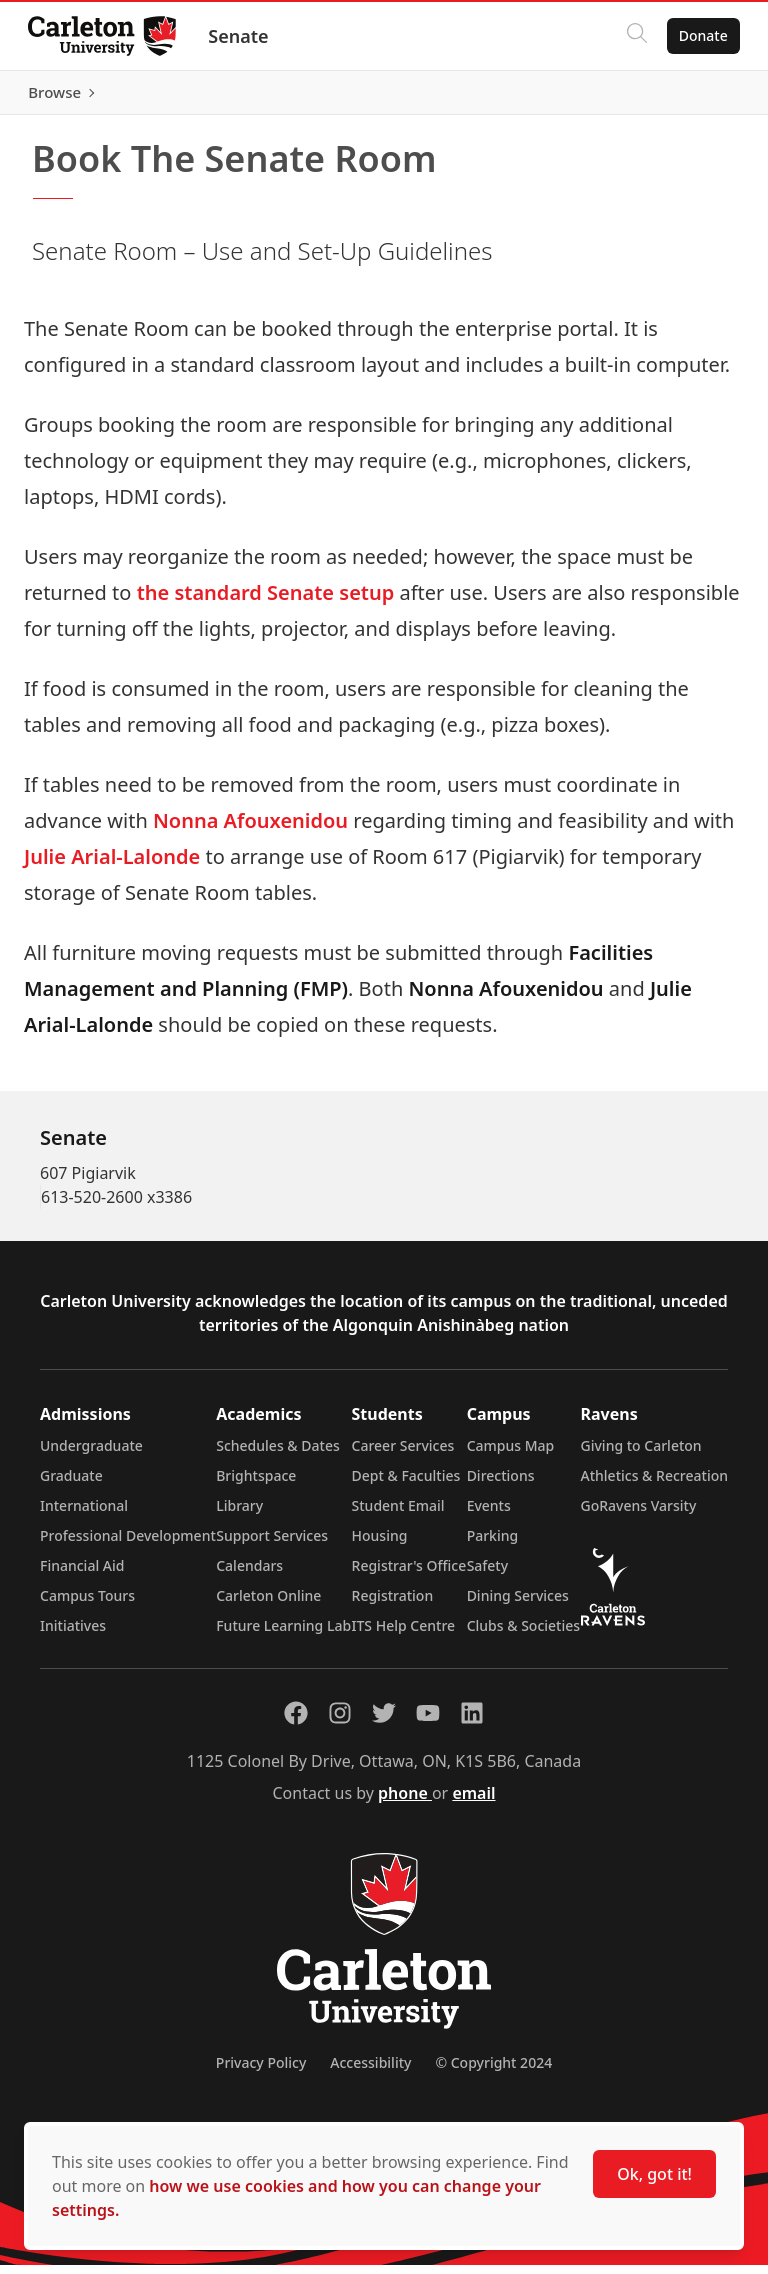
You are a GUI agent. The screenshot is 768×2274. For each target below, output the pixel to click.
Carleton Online (268, 1604)
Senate (242, 36)
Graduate (71, 1484)
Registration (393, 1604)
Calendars (249, 1574)
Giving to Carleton (641, 1454)
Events (489, 1514)
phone (405, 1802)
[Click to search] (633, 36)
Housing (380, 1544)
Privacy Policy (261, 2071)
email (473, 1802)
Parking (493, 1544)
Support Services (272, 1544)
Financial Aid (82, 1574)
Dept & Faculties (406, 1484)
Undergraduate (91, 1454)
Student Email (398, 1514)
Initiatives (73, 1634)
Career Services (403, 1454)
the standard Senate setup (262, 601)
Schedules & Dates (278, 1454)
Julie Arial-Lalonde (112, 865)
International (84, 1514)
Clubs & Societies (523, 1634)
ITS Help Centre (404, 1634)
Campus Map (511, 1454)
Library (239, 1514)
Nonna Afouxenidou (250, 829)
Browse (697, 97)
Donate (699, 35)
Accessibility (370, 2071)
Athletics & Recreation (654, 1484)
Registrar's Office (409, 1574)
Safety (488, 1574)
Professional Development (128, 1544)
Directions (501, 1484)
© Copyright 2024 (493, 2071)
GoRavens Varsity (639, 1514)
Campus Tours (87, 1604)
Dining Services (518, 1604)
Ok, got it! (654, 2174)
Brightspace (256, 1484)
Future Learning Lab (283, 1634)
